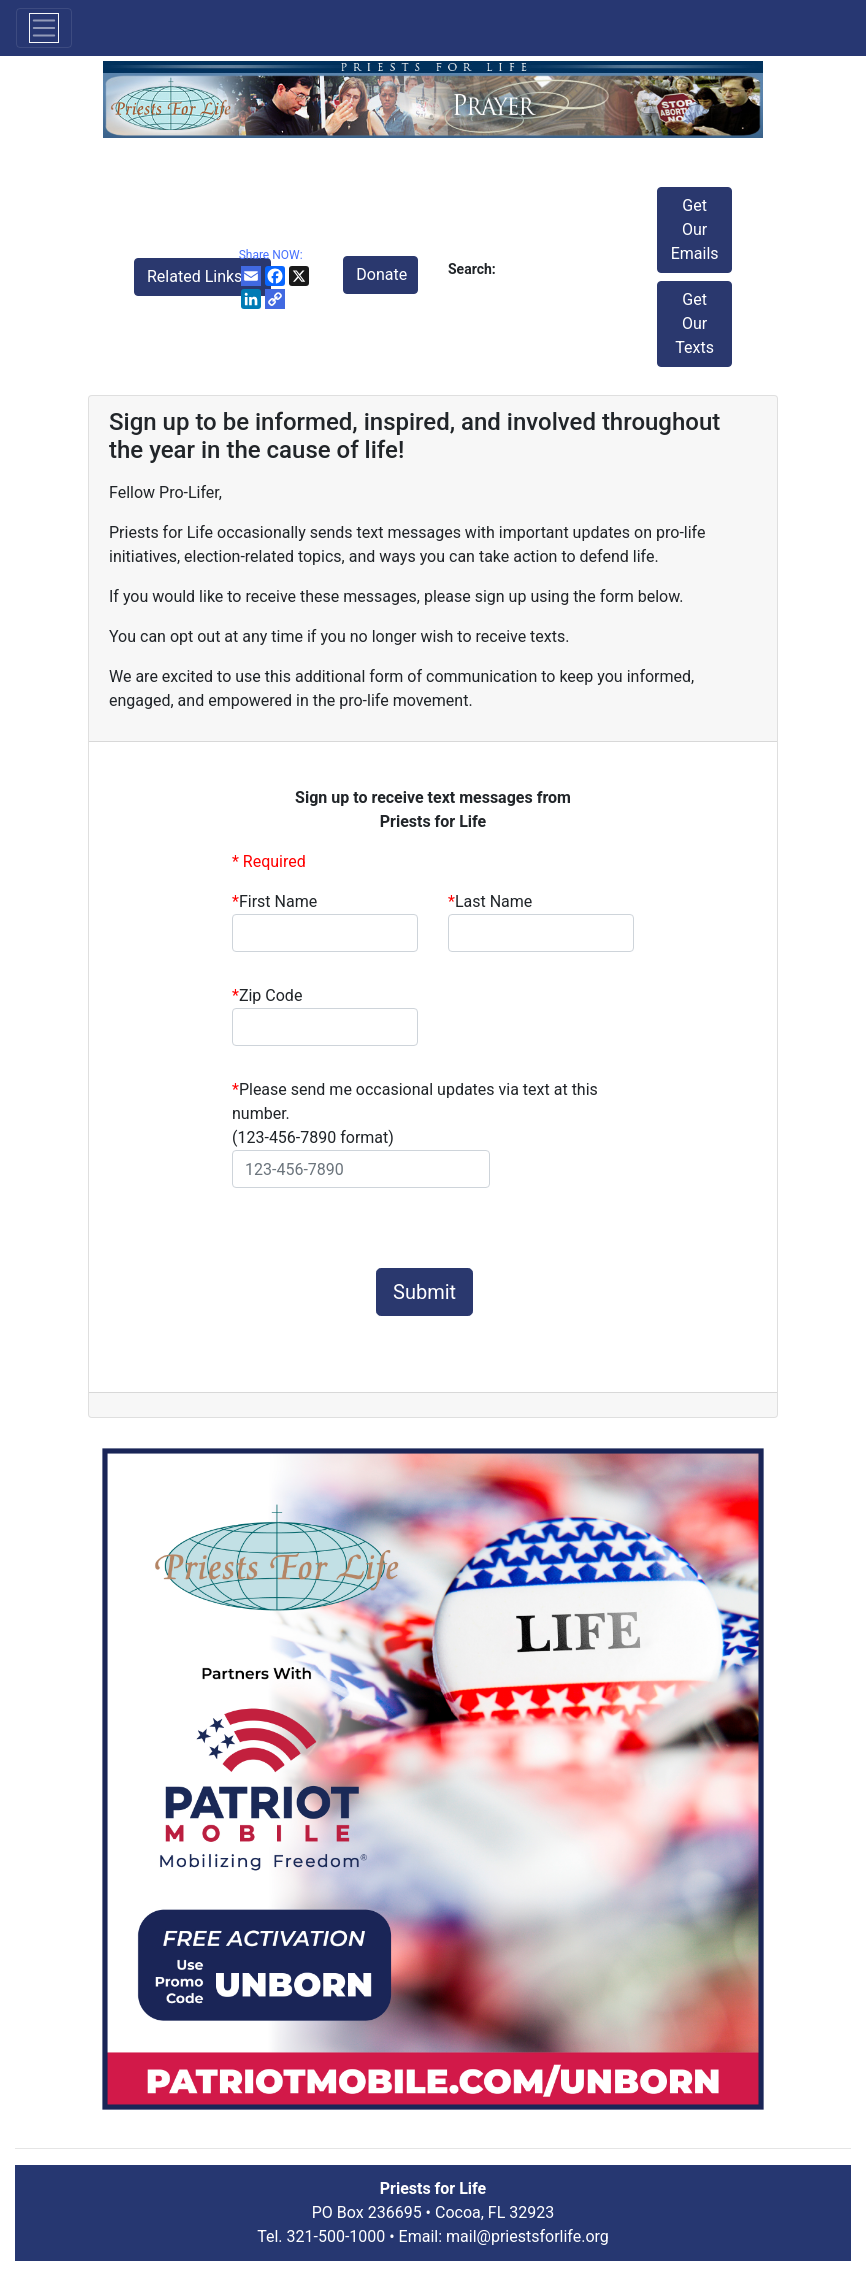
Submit (424, 1292)
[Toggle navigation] (44, 28)
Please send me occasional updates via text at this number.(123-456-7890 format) (415, 1113)
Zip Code (267, 995)
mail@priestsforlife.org (527, 2236)
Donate (381, 274)
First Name (274, 901)
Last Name (490, 901)
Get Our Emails (695, 229)
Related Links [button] (196, 276)
